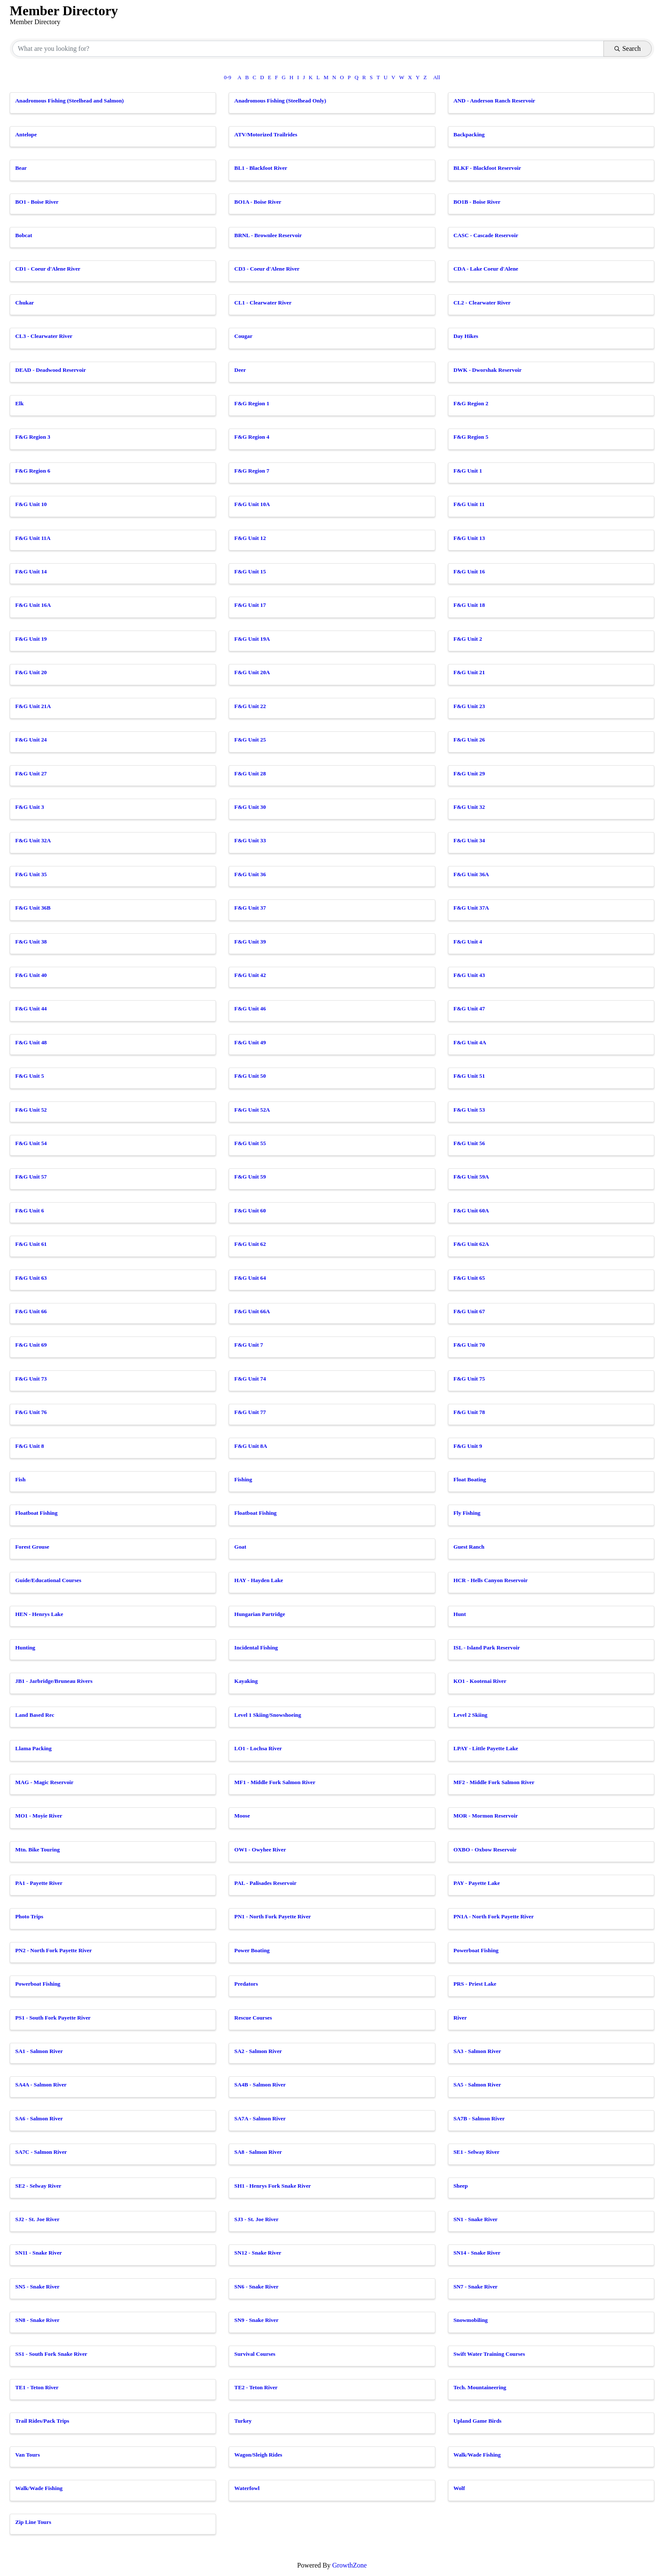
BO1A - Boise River (257, 202)
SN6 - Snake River (256, 2286)
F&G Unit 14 (31, 571)
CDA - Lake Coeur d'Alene (486, 269)
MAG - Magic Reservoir (44, 1782)
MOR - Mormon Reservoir (486, 1815)
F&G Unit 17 (250, 605)
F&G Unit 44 (31, 1008)
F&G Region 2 (471, 403)
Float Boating (470, 1479)
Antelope (26, 134)
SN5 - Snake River (37, 2286)
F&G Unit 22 (250, 706)
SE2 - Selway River (38, 2186)
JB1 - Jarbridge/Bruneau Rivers (53, 1681)
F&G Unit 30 (250, 807)
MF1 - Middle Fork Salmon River (274, 1782)
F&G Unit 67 (469, 1311)
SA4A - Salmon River (40, 2084)
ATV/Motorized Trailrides (265, 134)
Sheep (461, 2186)
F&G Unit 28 (250, 773)
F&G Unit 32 (469, 807)
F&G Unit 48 (31, 1042)
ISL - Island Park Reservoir (487, 1647)
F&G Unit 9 (468, 1446)
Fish (20, 1479)
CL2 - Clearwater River (482, 302)
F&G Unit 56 (469, 1143)
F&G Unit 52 (31, 1110)
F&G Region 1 (251, 403)
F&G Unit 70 (469, 1345)
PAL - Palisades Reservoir (265, 1883)
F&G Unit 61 (31, 1244)
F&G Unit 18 (469, 605)
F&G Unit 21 (469, 672)
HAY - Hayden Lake (258, 1580)
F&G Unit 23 (469, 706)
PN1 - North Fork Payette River (272, 1916)
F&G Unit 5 (29, 1076)
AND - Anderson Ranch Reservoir (494, 100)
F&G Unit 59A (471, 1176)
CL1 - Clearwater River (262, 302)
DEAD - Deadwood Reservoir (50, 370)
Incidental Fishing (256, 1647)
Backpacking (469, 134)
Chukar (24, 302)
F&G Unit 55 (250, 1143)
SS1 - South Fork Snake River (51, 2354)
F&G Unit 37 (250, 908)
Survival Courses (254, 2354)
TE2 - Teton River (255, 2387)
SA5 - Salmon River (477, 2084)
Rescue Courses (253, 2017)
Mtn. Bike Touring (37, 1849)
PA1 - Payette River (38, 1883)
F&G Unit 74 (250, 1378)
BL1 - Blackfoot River (260, 168)
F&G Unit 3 (29, 807)
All (436, 77)
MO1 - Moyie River (38, 1815)
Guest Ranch (469, 1547)
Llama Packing (33, 1748)
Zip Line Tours (33, 2522)
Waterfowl (247, 2488)
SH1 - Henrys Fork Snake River (272, 2186)
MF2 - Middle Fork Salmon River (494, 1782)
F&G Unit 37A (471, 908)
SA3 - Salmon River (477, 2051)
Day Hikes (466, 336)
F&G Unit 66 (31, 1311)
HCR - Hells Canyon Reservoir (491, 1580)
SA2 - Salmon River (258, 2051)
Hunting (25, 1647)
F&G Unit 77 (250, 1412)
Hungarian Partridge (259, 1614)
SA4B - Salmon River (259, 2084)
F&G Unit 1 (468, 471)
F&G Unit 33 (250, 840)
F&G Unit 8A (250, 1446)
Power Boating (251, 1950)
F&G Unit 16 (469, 571)
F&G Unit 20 (31, 672)
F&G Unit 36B (32, 908)
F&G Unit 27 (31, 773)
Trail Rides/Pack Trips (42, 2421)
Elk (19, 403)
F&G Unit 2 (468, 639)
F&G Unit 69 (31, 1345)
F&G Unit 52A (252, 1110)
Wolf (459, 2488)
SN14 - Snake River (477, 2253)
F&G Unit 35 (31, 874)
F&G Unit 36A (471, 874)
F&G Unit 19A (252, 639)
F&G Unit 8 (29, 1446)
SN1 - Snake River (476, 2219)
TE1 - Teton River (36, 2387)
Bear (21, 168)
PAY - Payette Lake (477, 1883)
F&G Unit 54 (31, 1143)
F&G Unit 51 (469, 1076)
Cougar (243, 336)
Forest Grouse (32, 1547)
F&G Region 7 (251, 471)
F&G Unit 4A (470, 1042)
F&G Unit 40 (31, 975)
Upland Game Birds (478, 2421)
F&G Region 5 (471, 437)
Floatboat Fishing (36, 1513)
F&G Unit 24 (31, 739)
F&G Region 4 (251, 437)
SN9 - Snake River (256, 2320)
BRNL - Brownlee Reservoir (268, 235)
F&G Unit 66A (252, 1311)
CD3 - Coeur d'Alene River (266, 269)
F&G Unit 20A (252, 672)
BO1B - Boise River (477, 202)
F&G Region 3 (32, 437)
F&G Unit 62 (250, 1244)
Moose (242, 1815)
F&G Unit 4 (468, 941)
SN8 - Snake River (37, 2320)
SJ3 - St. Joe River (256, 2219)
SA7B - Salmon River (479, 2118)
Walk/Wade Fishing (477, 2454)
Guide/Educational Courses (48, 1580)
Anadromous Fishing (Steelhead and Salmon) (69, 100)
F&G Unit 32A (33, 840)
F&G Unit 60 (250, 1210)
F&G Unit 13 (469, 538)
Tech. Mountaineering (480, 2387)
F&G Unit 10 (31, 504)
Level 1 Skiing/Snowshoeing (267, 1715)
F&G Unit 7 (248, 1345)
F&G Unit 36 (250, 874)
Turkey (243, 2421)
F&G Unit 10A (252, 504)
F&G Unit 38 (31, 941)
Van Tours (27, 2454)
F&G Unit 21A (33, 706)
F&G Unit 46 (250, 1008)
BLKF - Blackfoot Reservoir (487, 168)
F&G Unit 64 (250, 1278)
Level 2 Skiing (470, 1715)
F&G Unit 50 (250, 1076)
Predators (246, 1984)
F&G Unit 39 (250, 941)
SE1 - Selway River (477, 2152)
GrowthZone (349, 2565)
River (460, 2017)
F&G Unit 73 (31, 1378)
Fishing (243, 1479)
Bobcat (23, 235)
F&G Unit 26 (469, 739)
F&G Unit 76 (31, 1412)
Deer (240, 370)
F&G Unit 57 (31, 1176)
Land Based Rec (34, 1715)
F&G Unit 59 (250, 1176)
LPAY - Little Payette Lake (486, 1748)
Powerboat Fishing (476, 1950)
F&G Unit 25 (250, 739)
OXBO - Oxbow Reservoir (485, 1849)
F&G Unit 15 (250, 571)
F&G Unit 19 (31, 639)
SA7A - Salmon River (259, 2118)
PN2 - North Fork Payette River (53, 1950)
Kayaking (245, 1681)
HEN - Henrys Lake (39, 1614)
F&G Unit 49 (250, 1042)
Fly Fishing (467, 1513)
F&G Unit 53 (469, 1110)
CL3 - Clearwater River (43, 336)
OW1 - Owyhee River (260, 1849)
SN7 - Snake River (476, 2286)
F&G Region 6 (32, 471)
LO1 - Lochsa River (258, 1748)
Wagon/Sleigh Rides (258, 2454)
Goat (240, 1547)
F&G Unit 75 (469, 1378)
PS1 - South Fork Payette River (53, 2017)
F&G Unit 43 (469, 975)
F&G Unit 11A (32, 538)
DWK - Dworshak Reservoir (488, 370)
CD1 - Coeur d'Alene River (47, 269)
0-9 (227, 77)
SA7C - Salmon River (41, 2152)
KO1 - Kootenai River (480, 1681)
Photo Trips (29, 1916)
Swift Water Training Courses (489, 2354)
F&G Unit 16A (33, 605)
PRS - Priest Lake (475, 1984)
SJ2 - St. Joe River (37, 2219)
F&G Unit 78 (469, 1412)
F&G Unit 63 (31, 1278)
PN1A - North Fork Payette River (494, 1916)
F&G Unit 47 (469, 1008)
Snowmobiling (471, 2320)
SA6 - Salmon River (39, 2118)
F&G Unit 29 (469, 773)
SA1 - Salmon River (39, 2051)
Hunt (460, 1614)
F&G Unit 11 (469, 504)
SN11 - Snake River (38, 2253)
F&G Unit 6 (29, 1210)
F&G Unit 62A (471, 1244)
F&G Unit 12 (250, 538)
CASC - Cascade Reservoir (486, 235)
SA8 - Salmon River (258, 2152)
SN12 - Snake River (257, 2253)
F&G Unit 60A (471, 1210)
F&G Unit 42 (250, 975)
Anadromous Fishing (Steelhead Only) (280, 100)
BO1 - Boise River (36, 202)
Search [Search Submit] (627, 48)
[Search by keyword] (308, 49)
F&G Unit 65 (469, 1278)
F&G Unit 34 (469, 840)
